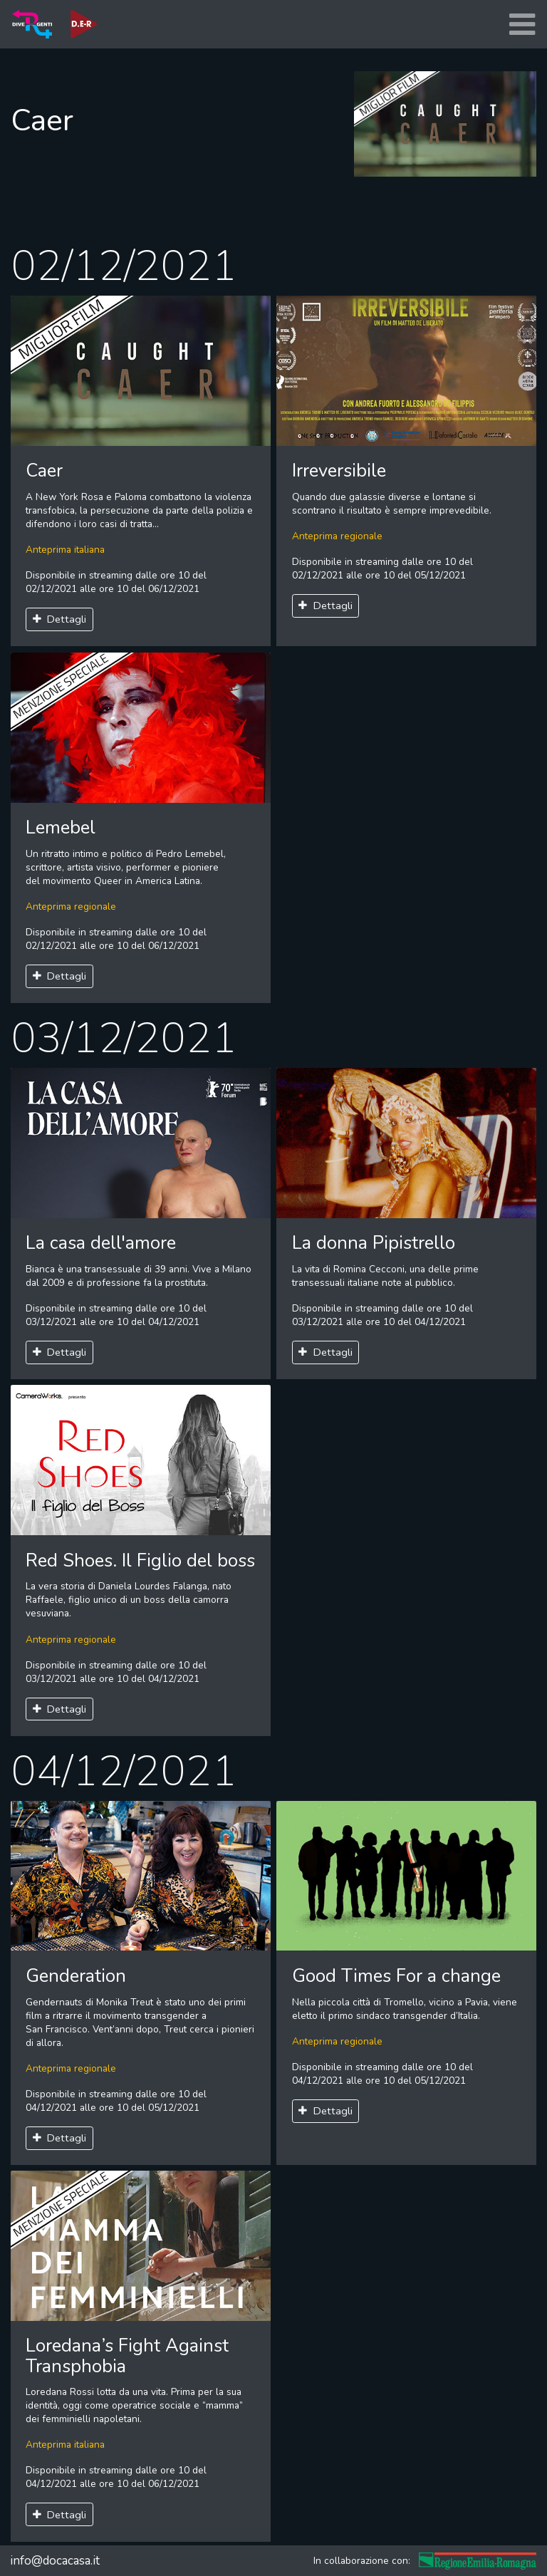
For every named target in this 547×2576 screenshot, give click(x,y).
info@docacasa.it (55, 2560)
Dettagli (60, 619)
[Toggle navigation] (522, 24)
